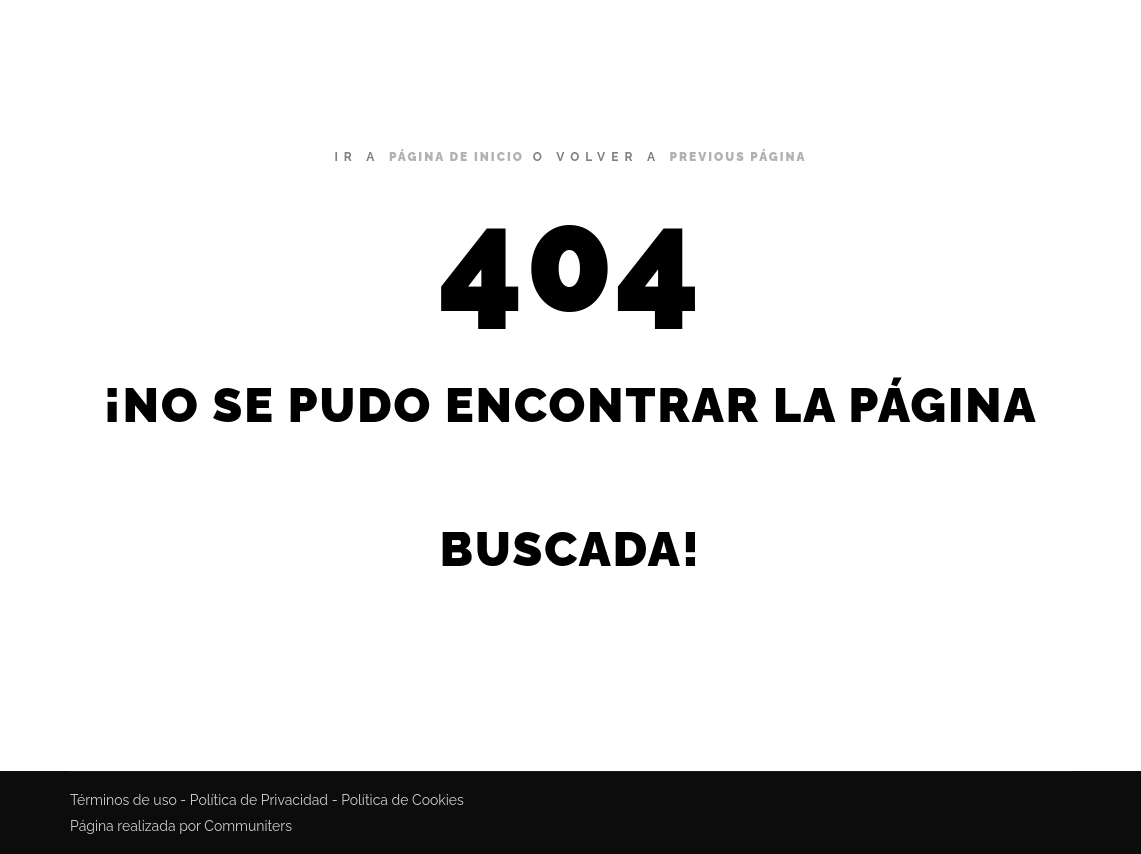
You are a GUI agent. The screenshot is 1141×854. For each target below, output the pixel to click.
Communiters (248, 826)
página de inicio (456, 157)
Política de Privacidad (259, 800)
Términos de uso (123, 800)
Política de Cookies (402, 800)
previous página (738, 157)
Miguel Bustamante (138, 40)
